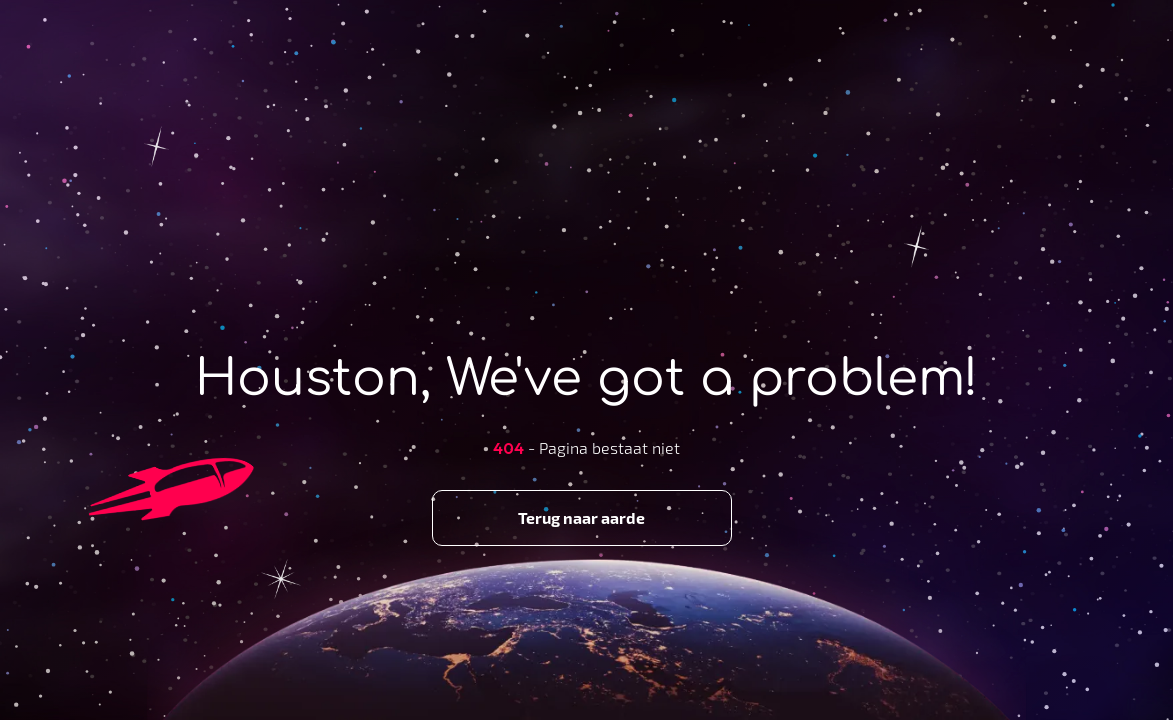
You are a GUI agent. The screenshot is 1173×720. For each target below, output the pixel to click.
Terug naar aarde (581, 517)
